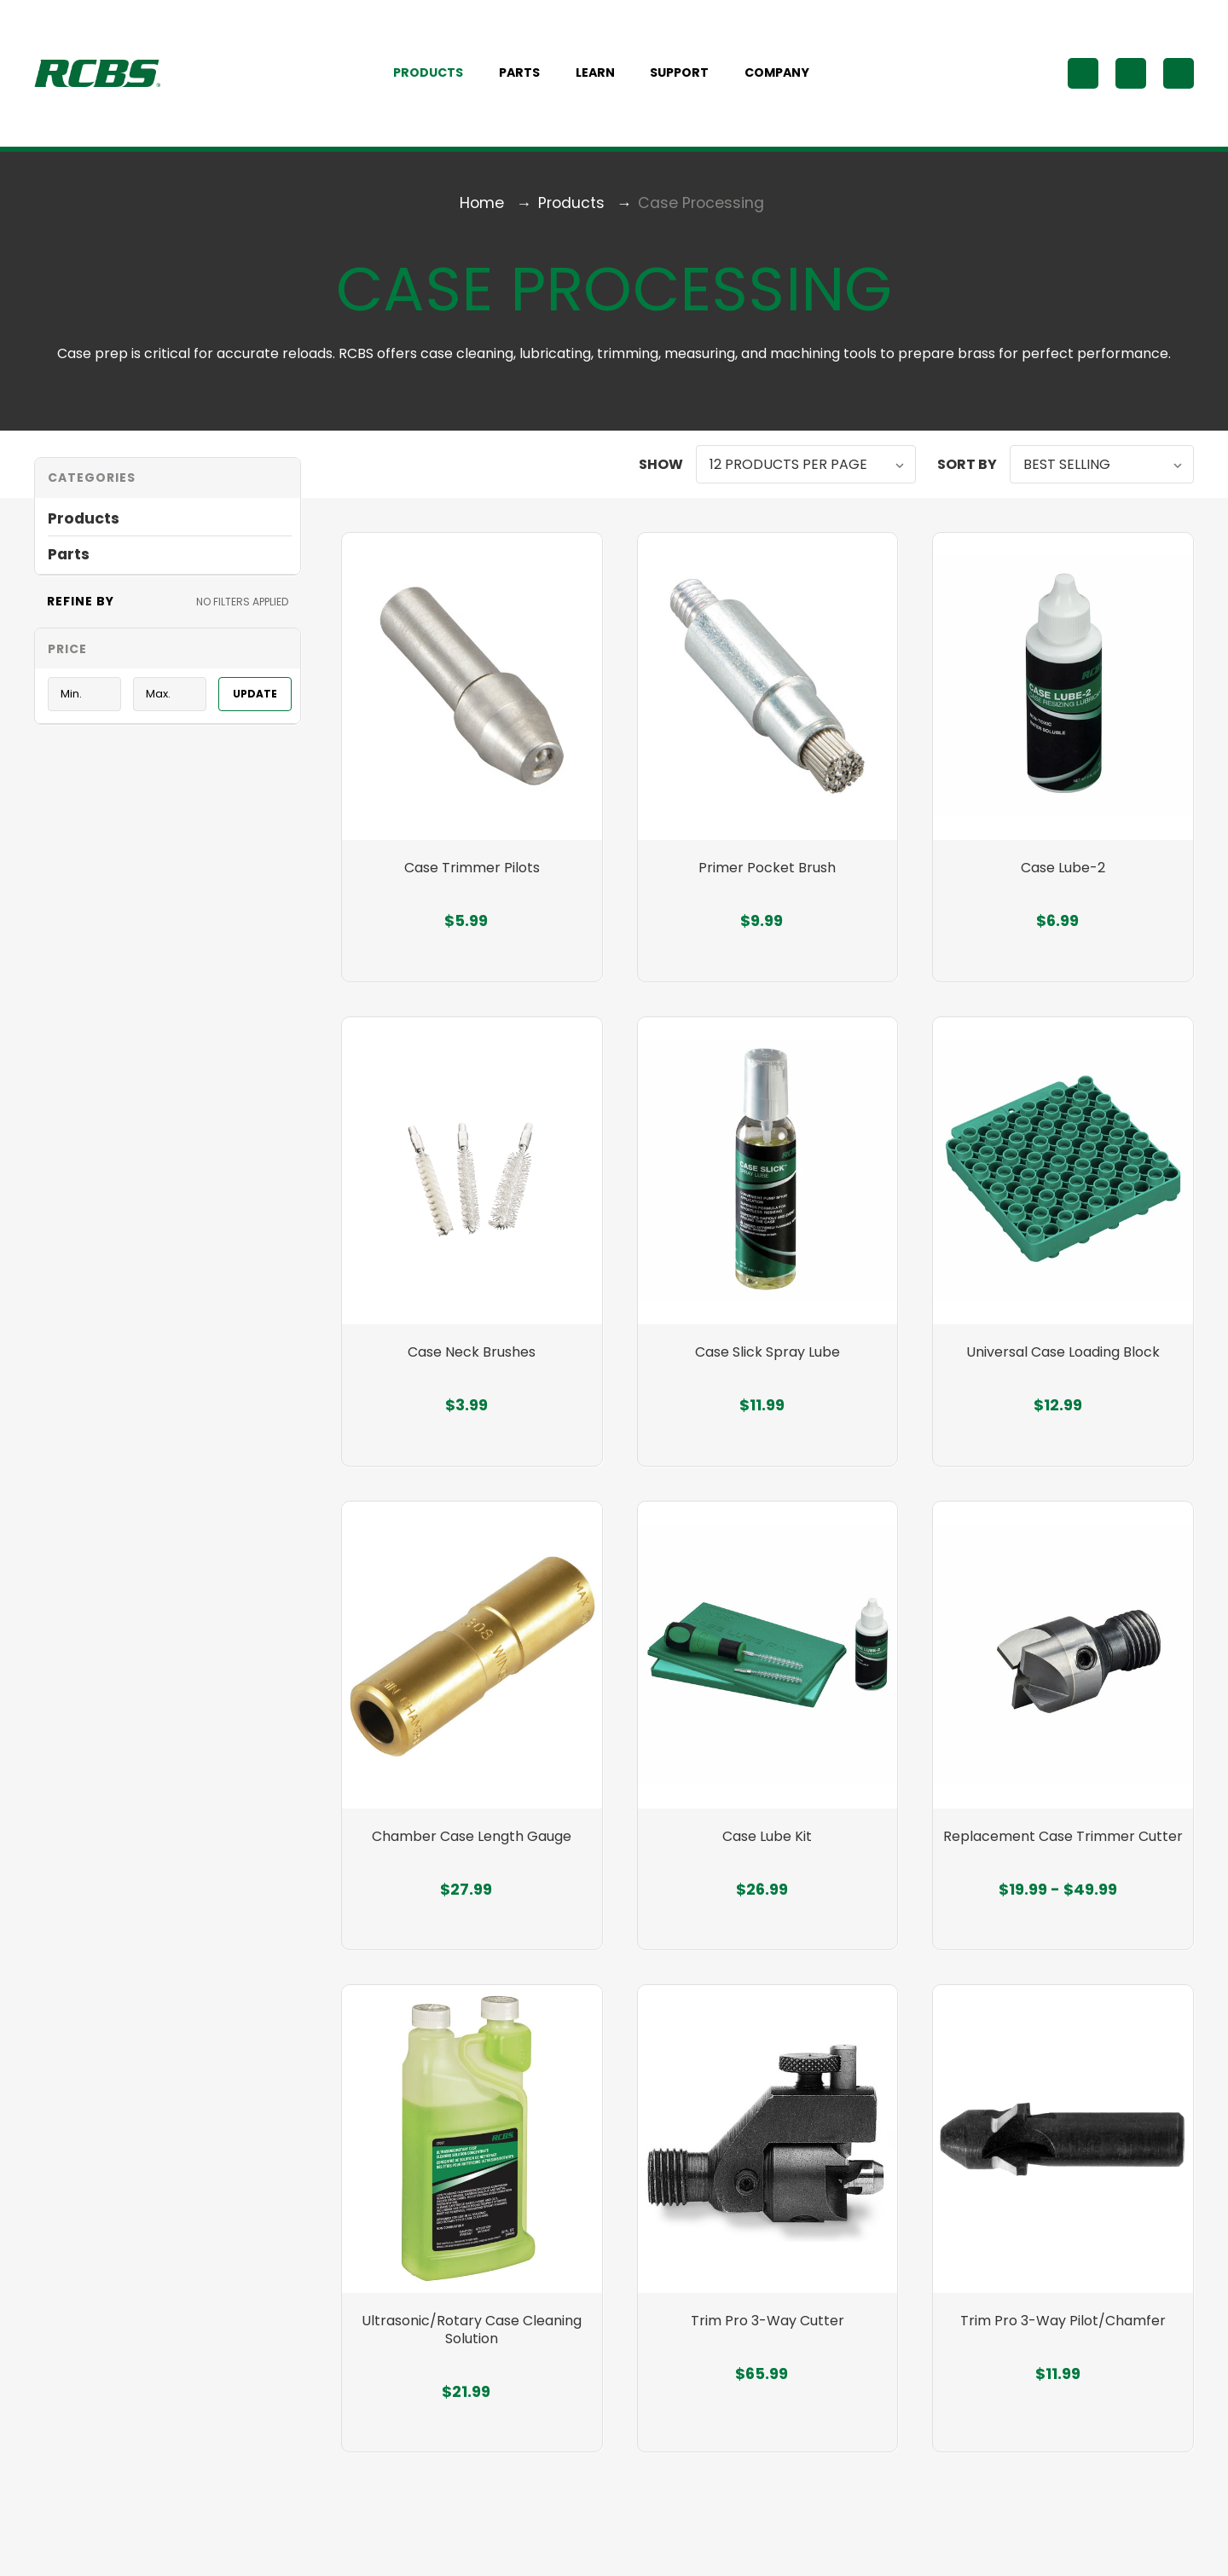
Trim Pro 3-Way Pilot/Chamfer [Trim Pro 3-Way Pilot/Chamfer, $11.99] (1063, 2344)
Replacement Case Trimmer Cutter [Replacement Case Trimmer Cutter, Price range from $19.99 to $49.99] (1063, 1856)
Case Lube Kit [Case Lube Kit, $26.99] (767, 1856)
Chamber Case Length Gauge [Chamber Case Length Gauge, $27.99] (471, 1856)
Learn (605, 75)
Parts (529, 75)
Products (437, 75)
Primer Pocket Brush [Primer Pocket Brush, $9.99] (767, 880)
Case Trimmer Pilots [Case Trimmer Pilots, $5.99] (472, 880)
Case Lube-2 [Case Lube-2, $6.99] (1063, 880)
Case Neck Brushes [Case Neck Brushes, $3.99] (472, 1367)
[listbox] (806, 469)
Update (255, 699)
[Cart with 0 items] (1178, 75)
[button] (167, 483)
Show (661, 469)
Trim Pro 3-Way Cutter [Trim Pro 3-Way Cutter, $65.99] (767, 2344)
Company (786, 75)
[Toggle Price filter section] (167, 654)
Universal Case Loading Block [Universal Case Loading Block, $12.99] (1063, 1367)
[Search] (1083, 76)
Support (688, 75)
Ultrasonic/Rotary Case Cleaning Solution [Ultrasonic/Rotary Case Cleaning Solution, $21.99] (472, 2352)
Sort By (967, 469)
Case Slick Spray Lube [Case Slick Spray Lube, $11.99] (767, 1367)
